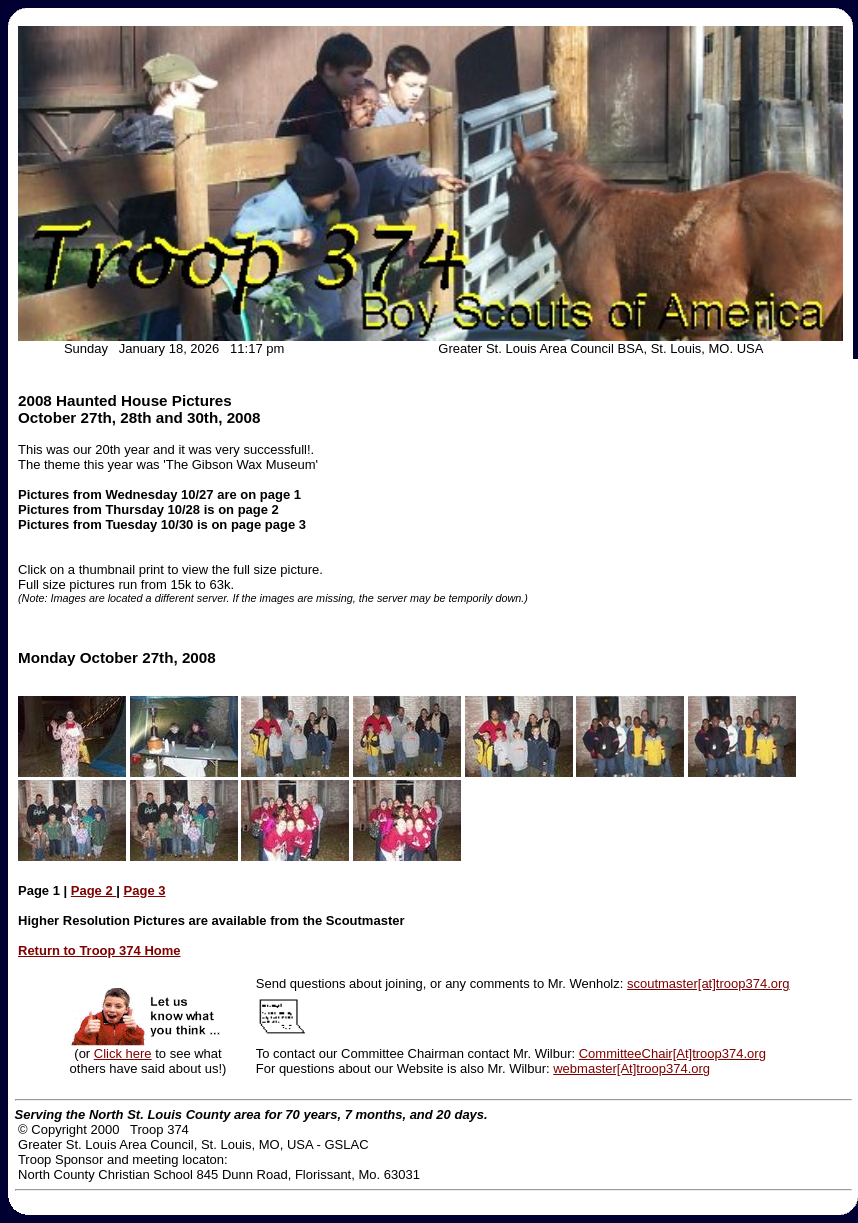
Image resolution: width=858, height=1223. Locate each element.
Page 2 (94, 890)
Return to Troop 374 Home (99, 950)
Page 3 (145, 890)
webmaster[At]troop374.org (631, 1068)
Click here (123, 1053)
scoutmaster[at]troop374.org (708, 983)
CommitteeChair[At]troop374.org (672, 1053)
